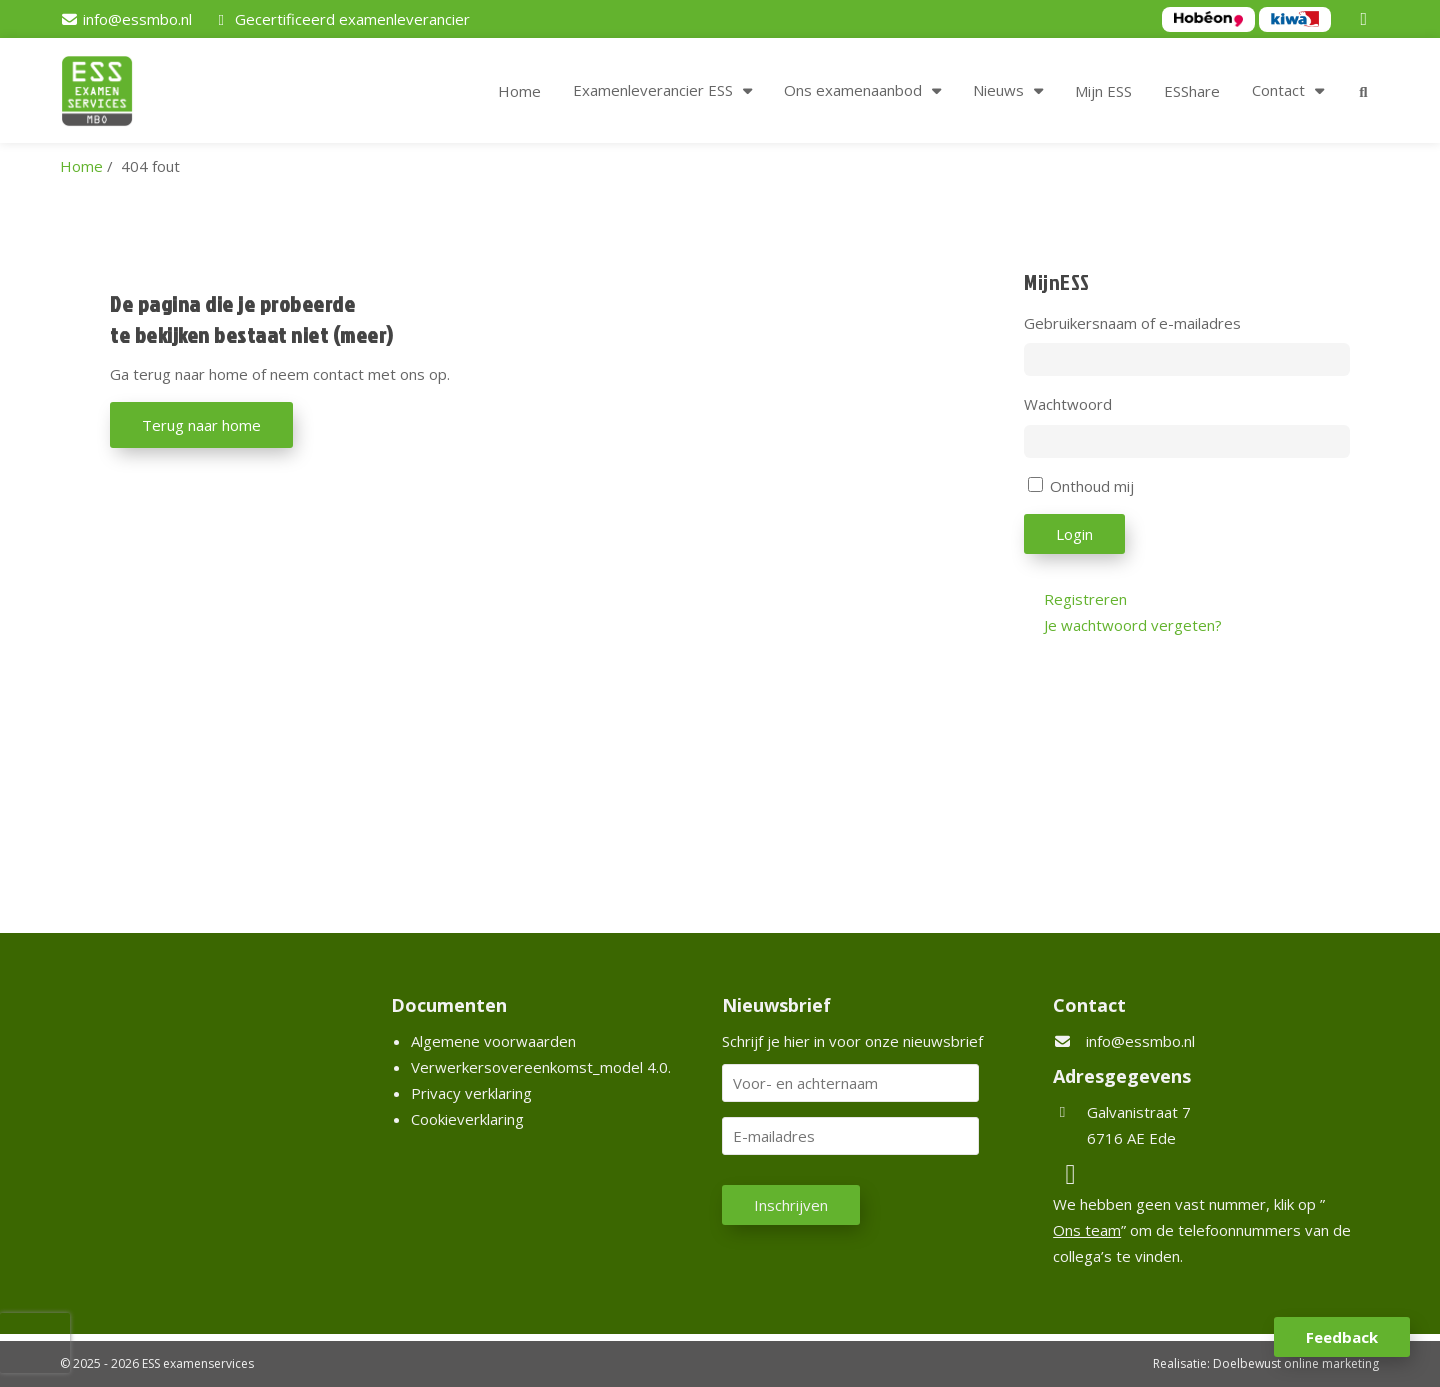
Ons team (1087, 1230)
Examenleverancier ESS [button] (653, 90)
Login (1074, 534)
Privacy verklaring (471, 1093)
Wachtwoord (1068, 404)
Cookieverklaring (467, 1119)
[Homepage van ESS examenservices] (107, 94)
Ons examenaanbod (853, 90)
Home (519, 91)
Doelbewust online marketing (1296, 1363)
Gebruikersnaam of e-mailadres (1132, 323)
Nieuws (998, 90)
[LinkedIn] (1367, 19)
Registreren (1085, 599)
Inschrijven (791, 1205)
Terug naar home (201, 425)
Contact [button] (1278, 90)
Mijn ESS (1103, 91)
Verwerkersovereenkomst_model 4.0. (541, 1067)
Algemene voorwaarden (493, 1041)
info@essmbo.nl (1140, 1041)
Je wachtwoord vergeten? (1133, 625)
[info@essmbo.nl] (126, 19)
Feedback (1342, 1337)
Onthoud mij (1092, 486)
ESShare (1192, 91)
